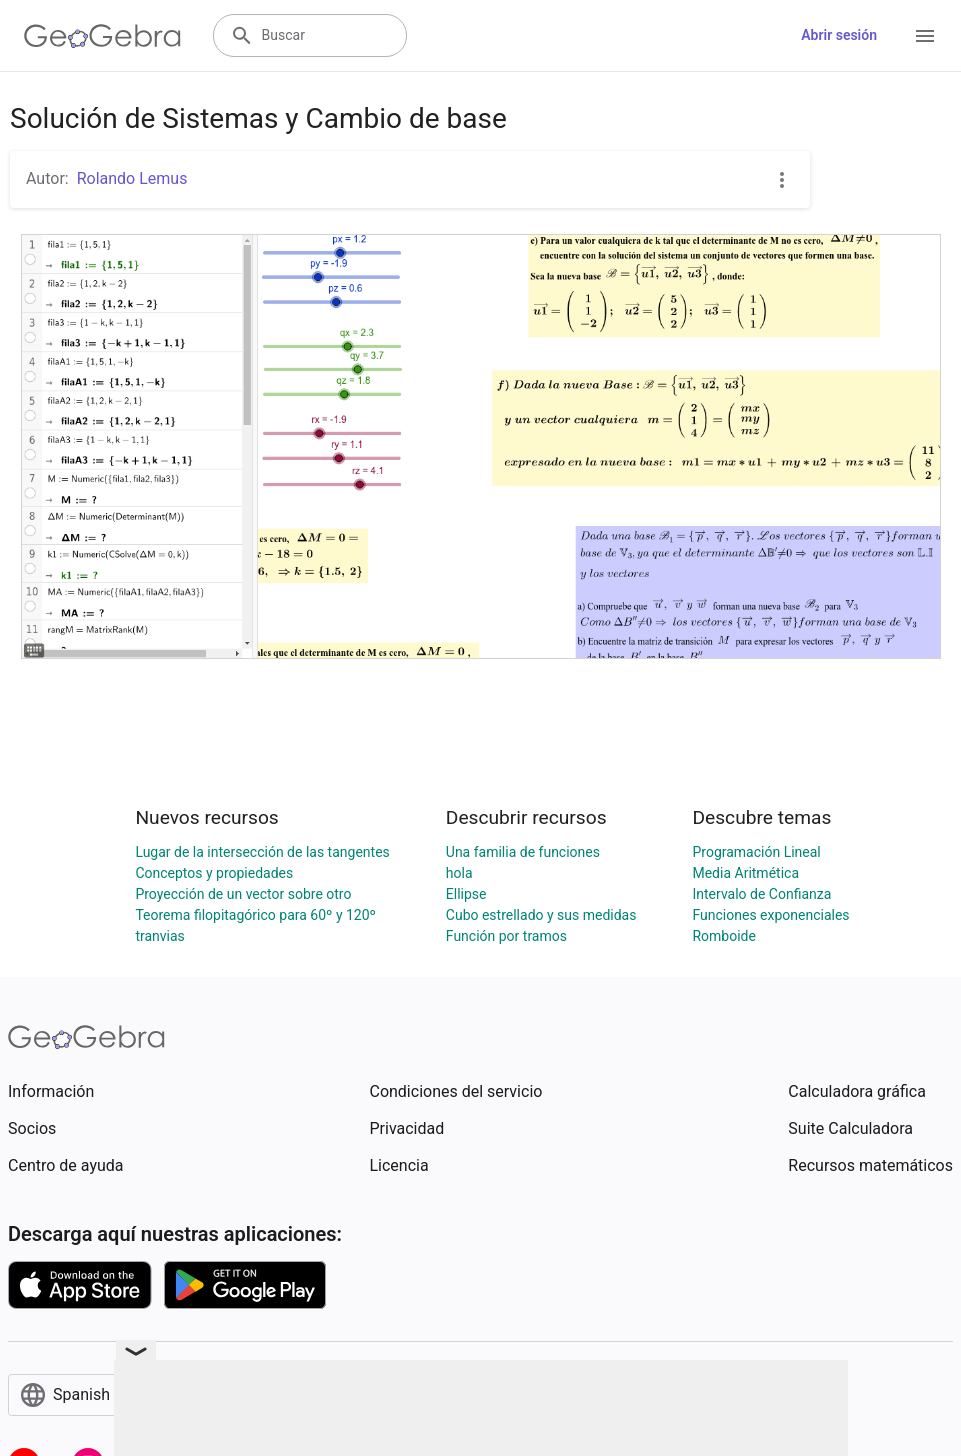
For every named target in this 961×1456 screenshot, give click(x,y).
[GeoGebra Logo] (102, 36)
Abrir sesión (839, 35)
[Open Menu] (925, 36)
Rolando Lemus (132, 178)
